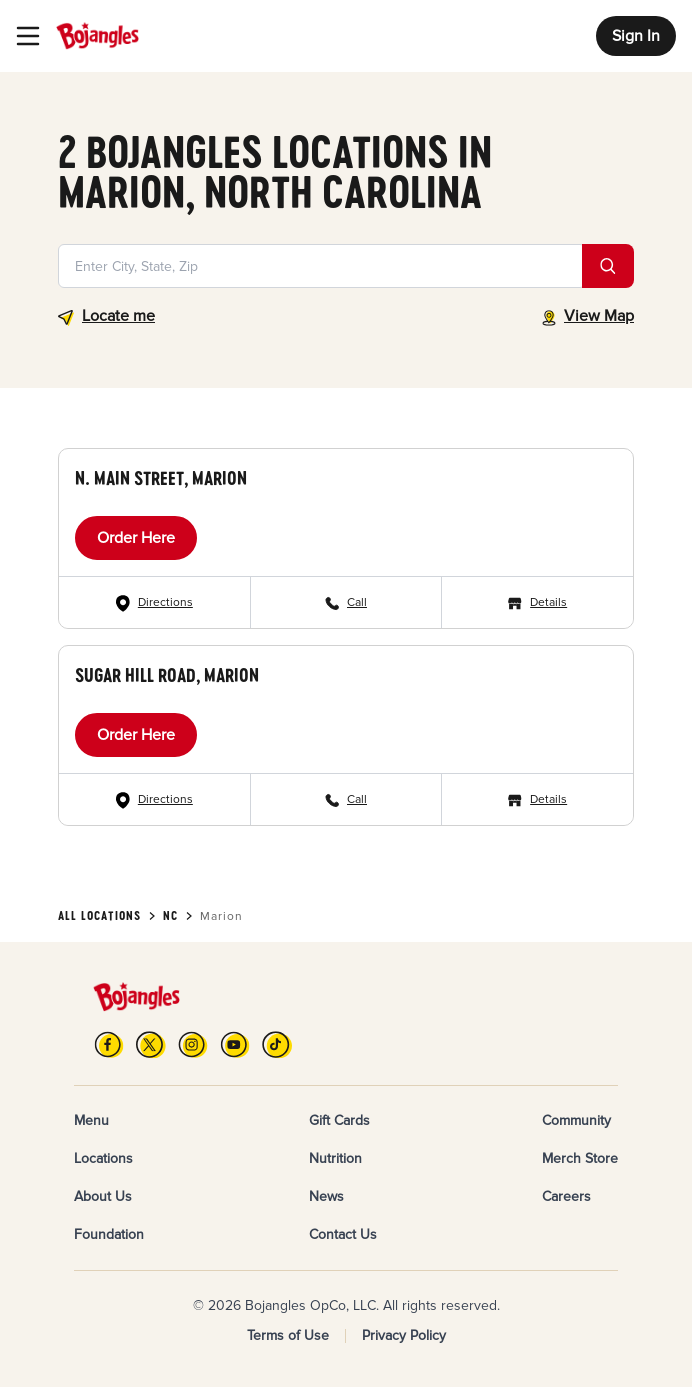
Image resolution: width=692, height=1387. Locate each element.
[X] (151, 1044)
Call (357, 602)
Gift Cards (339, 1120)
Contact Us (343, 1234)
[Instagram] (193, 1044)
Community (576, 1120)
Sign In (636, 36)
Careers (566, 1196)
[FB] (109, 1044)
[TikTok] (277, 1044)
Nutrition (335, 1158)
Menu (91, 1120)
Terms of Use (288, 1335)
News (326, 1196)
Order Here (136, 538)
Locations (103, 1158)
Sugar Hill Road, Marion (167, 675)
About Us (103, 1196)
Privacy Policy (404, 1335)
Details (548, 602)
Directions (165, 602)
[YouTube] (235, 1044)
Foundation (109, 1234)
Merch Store (580, 1158)
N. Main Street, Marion (161, 478)
